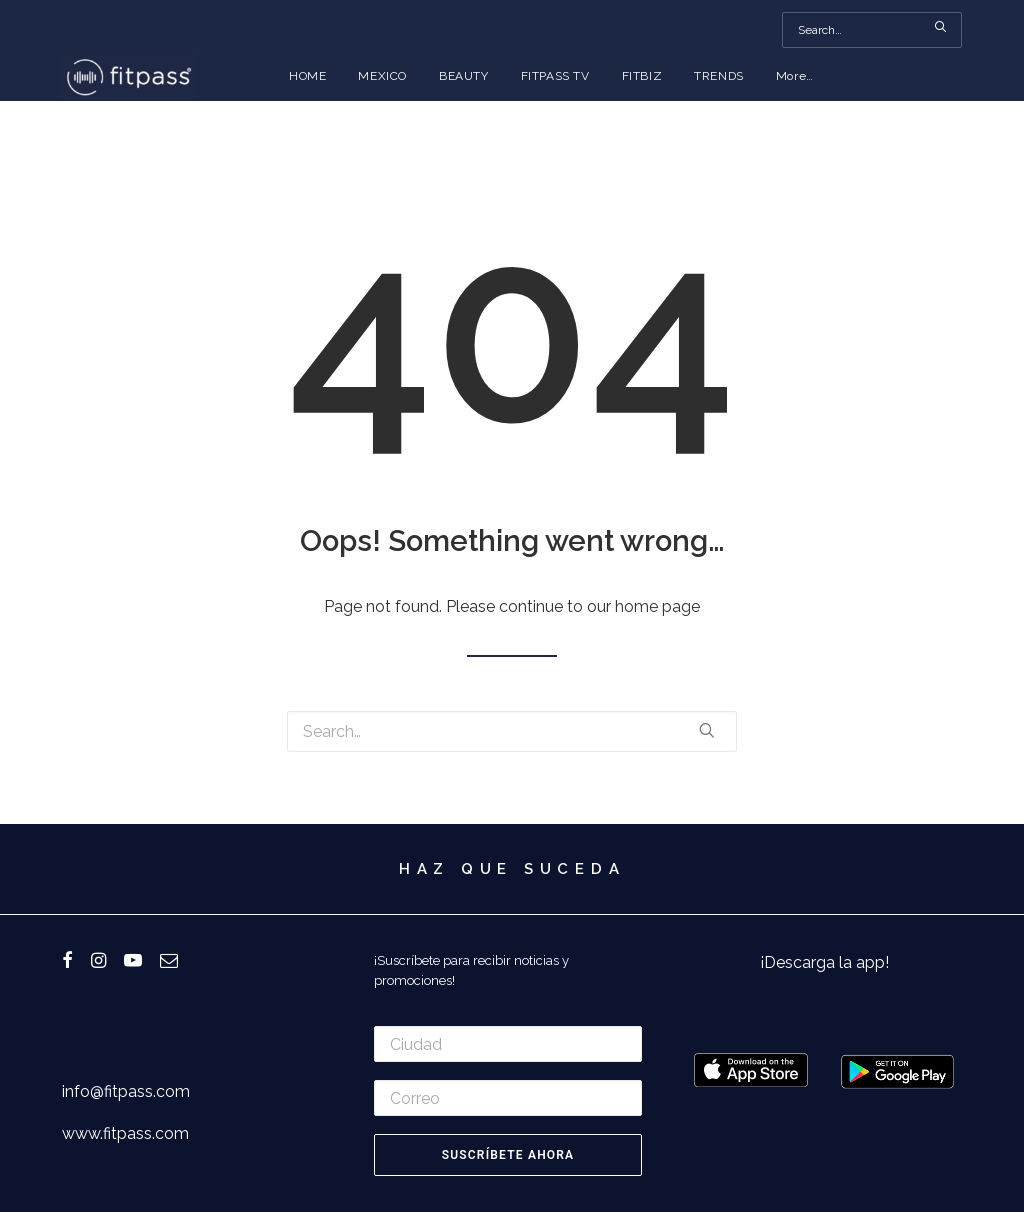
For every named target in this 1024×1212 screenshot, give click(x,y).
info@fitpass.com (126, 1091)
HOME (307, 76)
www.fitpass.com (125, 1133)
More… (795, 76)
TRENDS (719, 76)
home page (657, 606)
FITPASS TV (555, 76)
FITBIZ (642, 76)
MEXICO (382, 76)
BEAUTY (464, 76)
